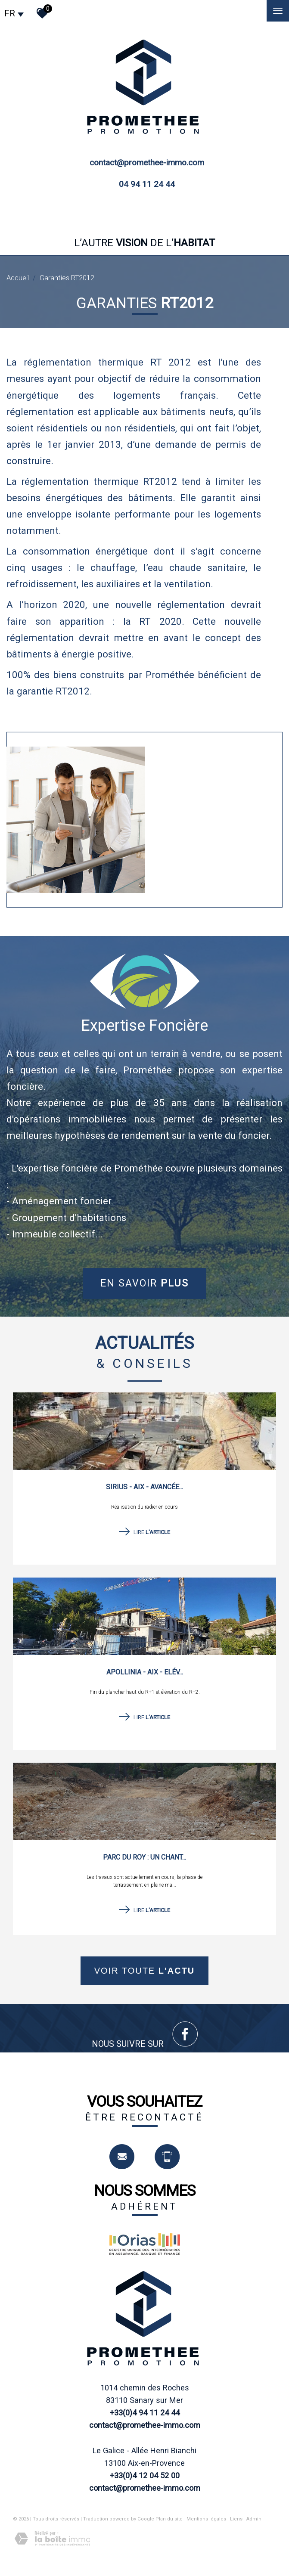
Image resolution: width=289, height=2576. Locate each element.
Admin (253, 2519)
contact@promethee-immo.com (147, 162)
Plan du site (169, 2519)
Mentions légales (206, 2519)
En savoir (144, 1283)
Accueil (17, 277)
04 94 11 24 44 (147, 184)
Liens (236, 2519)
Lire (144, 1532)
